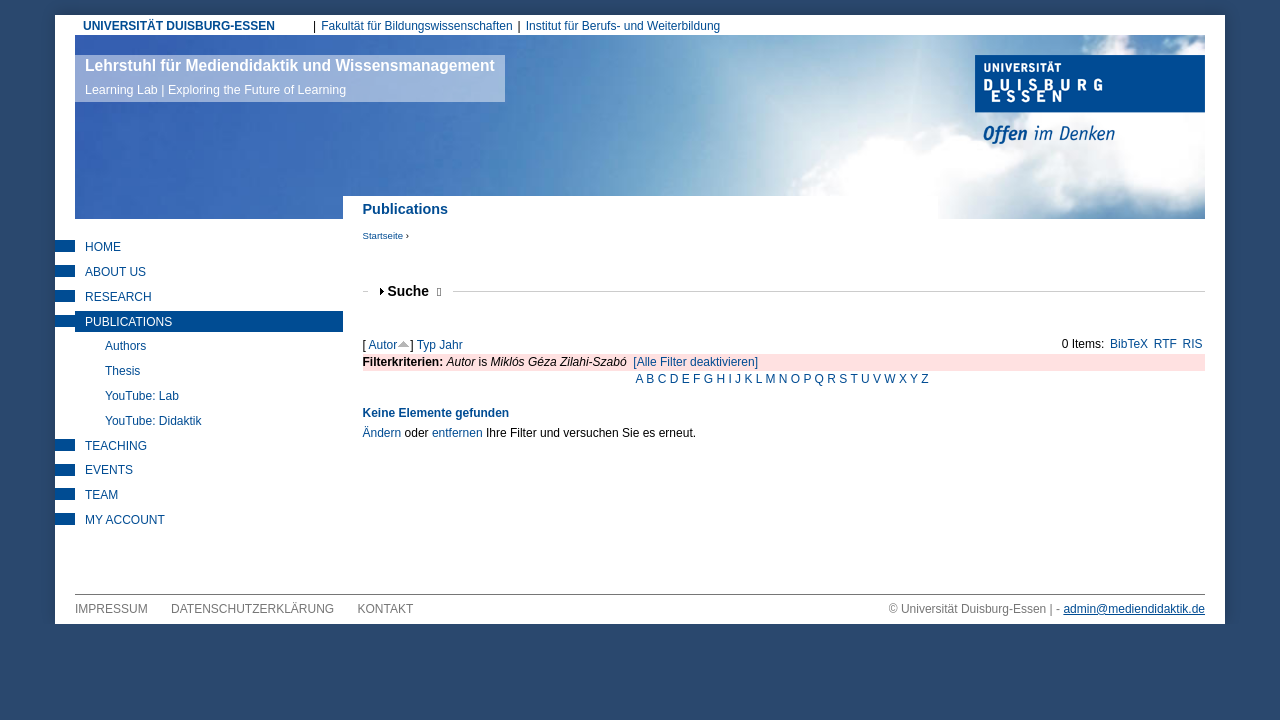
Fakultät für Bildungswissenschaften (416, 26)
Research (118, 297)
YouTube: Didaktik (153, 421)
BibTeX (1129, 344)
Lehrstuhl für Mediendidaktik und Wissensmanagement (290, 77)
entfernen (457, 433)
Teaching (116, 446)
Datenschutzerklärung (252, 609)
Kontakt (386, 609)
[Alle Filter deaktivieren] (695, 362)
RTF (1165, 344)
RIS (1193, 344)
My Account (125, 520)
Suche (415, 291)
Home (103, 247)
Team (101, 495)
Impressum (111, 609)
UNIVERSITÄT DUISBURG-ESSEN (179, 26)
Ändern (382, 433)
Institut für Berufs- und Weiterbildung (623, 26)
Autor (383, 345)
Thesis (122, 371)
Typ (426, 345)
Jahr (450, 345)
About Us (115, 272)
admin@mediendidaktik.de (1134, 609)
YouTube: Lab (142, 396)
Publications (128, 322)
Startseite (383, 235)
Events (109, 470)
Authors (125, 346)
